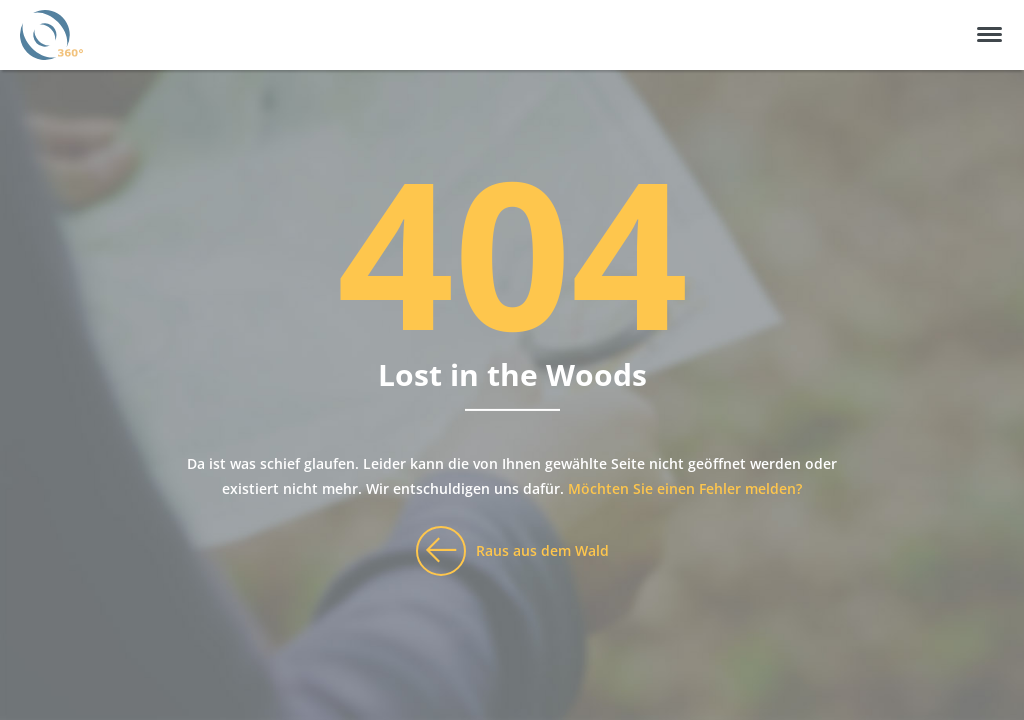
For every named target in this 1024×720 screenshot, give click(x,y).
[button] (989, 34)
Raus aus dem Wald (542, 550)
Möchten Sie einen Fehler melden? (685, 488)
